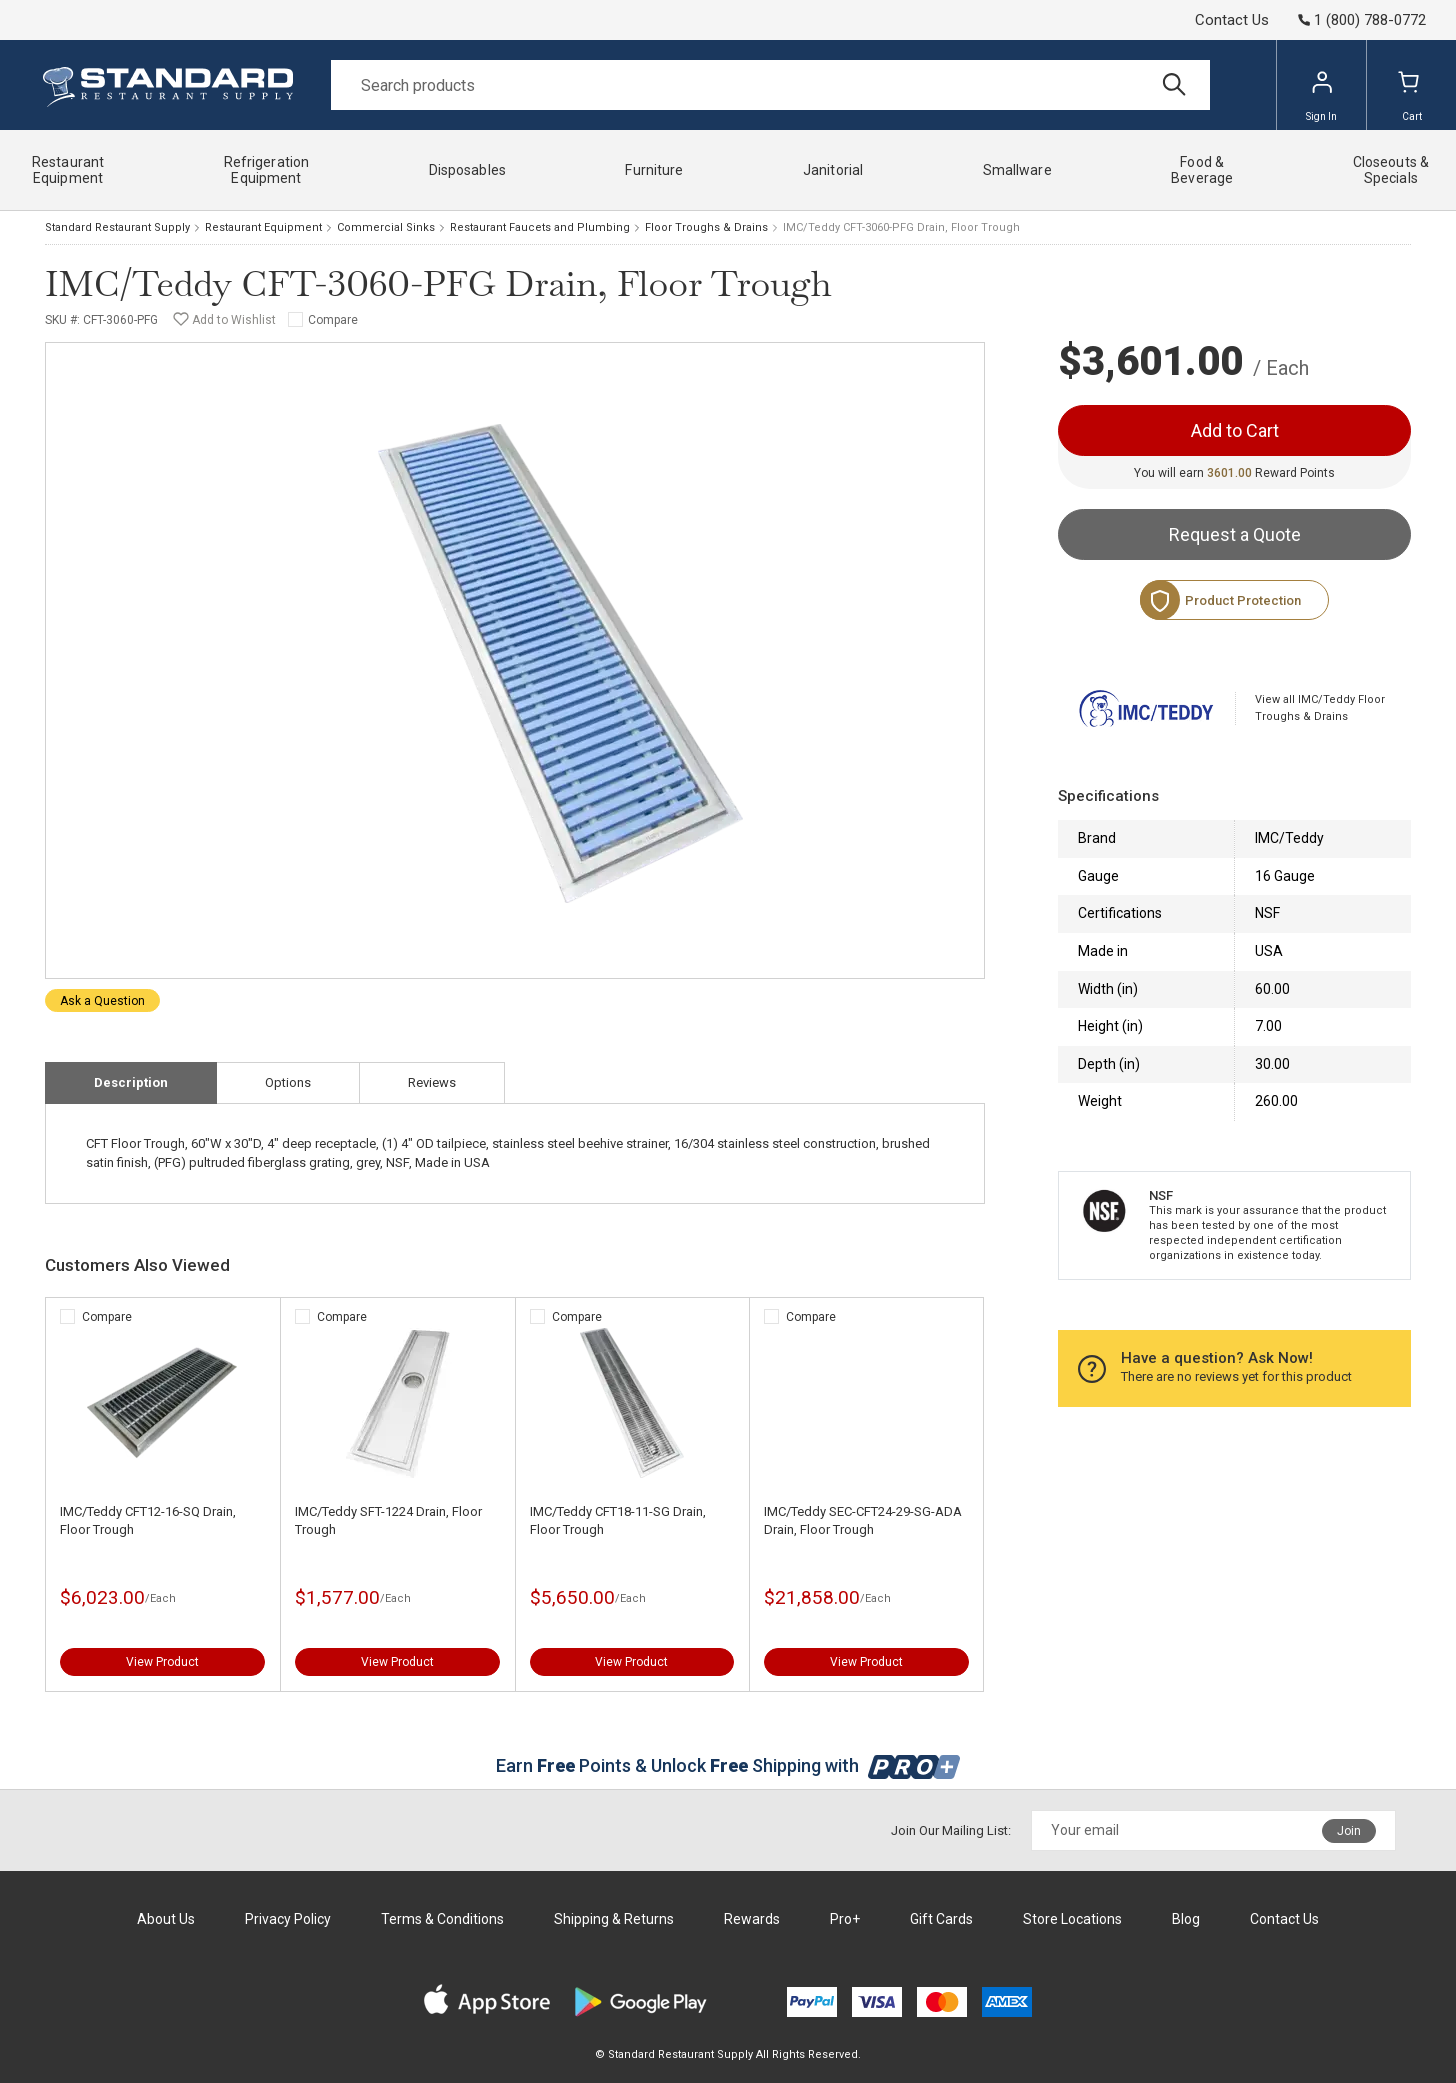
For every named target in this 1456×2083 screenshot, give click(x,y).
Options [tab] (288, 1082)
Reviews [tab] (432, 1082)
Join (1349, 1831)
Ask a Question (102, 1001)
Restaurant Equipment (263, 227)
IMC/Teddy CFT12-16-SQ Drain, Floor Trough (148, 1520)
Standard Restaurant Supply (117, 227)
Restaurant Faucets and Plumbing (540, 227)
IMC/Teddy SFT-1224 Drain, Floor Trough (388, 1520)
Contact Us (1232, 20)
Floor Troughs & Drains (706, 227)
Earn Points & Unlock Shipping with (728, 1765)
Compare (333, 320)
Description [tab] (131, 1082)
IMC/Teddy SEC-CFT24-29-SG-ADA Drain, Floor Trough (863, 1520)
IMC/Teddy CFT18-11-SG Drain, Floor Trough (618, 1520)
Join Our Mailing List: (951, 1830)
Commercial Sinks (386, 227)
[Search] (770, 85)
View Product (162, 1662)
